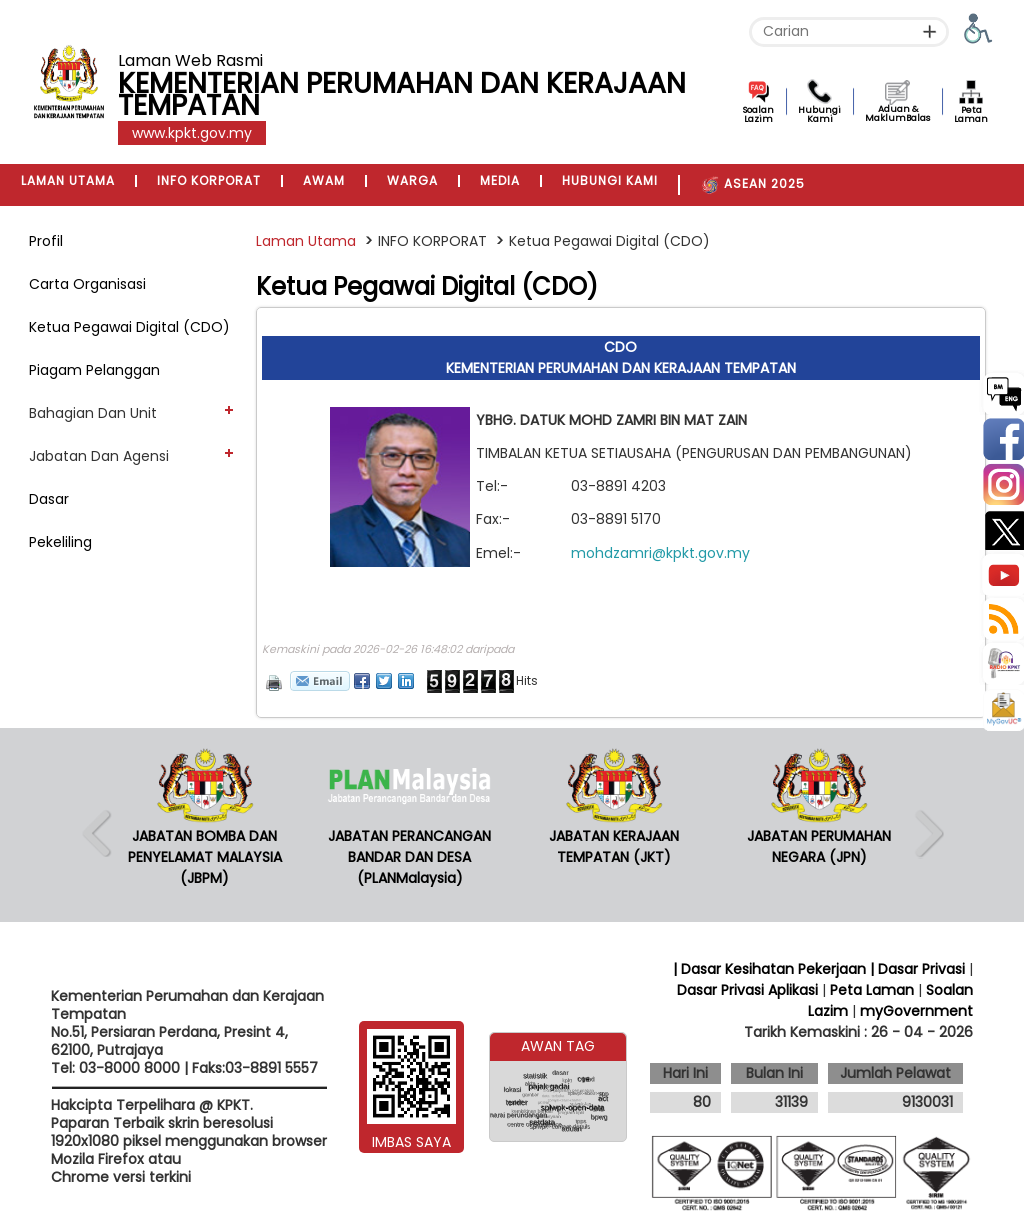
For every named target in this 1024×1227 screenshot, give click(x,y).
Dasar (49, 499)
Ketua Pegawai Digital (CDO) (129, 327)
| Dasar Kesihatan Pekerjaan (771, 969)
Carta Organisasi (87, 284)
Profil (46, 241)
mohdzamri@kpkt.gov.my (660, 553)
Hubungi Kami (819, 114)
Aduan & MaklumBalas (897, 113)
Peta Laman (971, 114)
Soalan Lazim (758, 114)
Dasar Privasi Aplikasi (747, 990)
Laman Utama (306, 241)
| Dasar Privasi (917, 969)
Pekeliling (60, 542)
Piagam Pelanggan (94, 370)
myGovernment (916, 1011)
